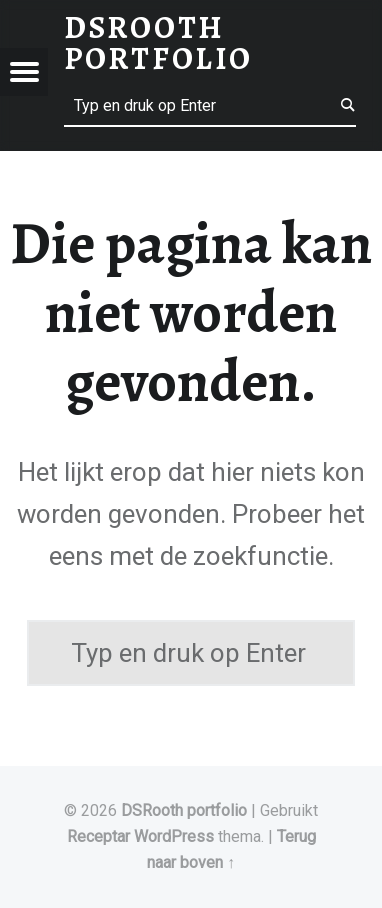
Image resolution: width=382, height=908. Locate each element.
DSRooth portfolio (184, 810)
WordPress (174, 836)
